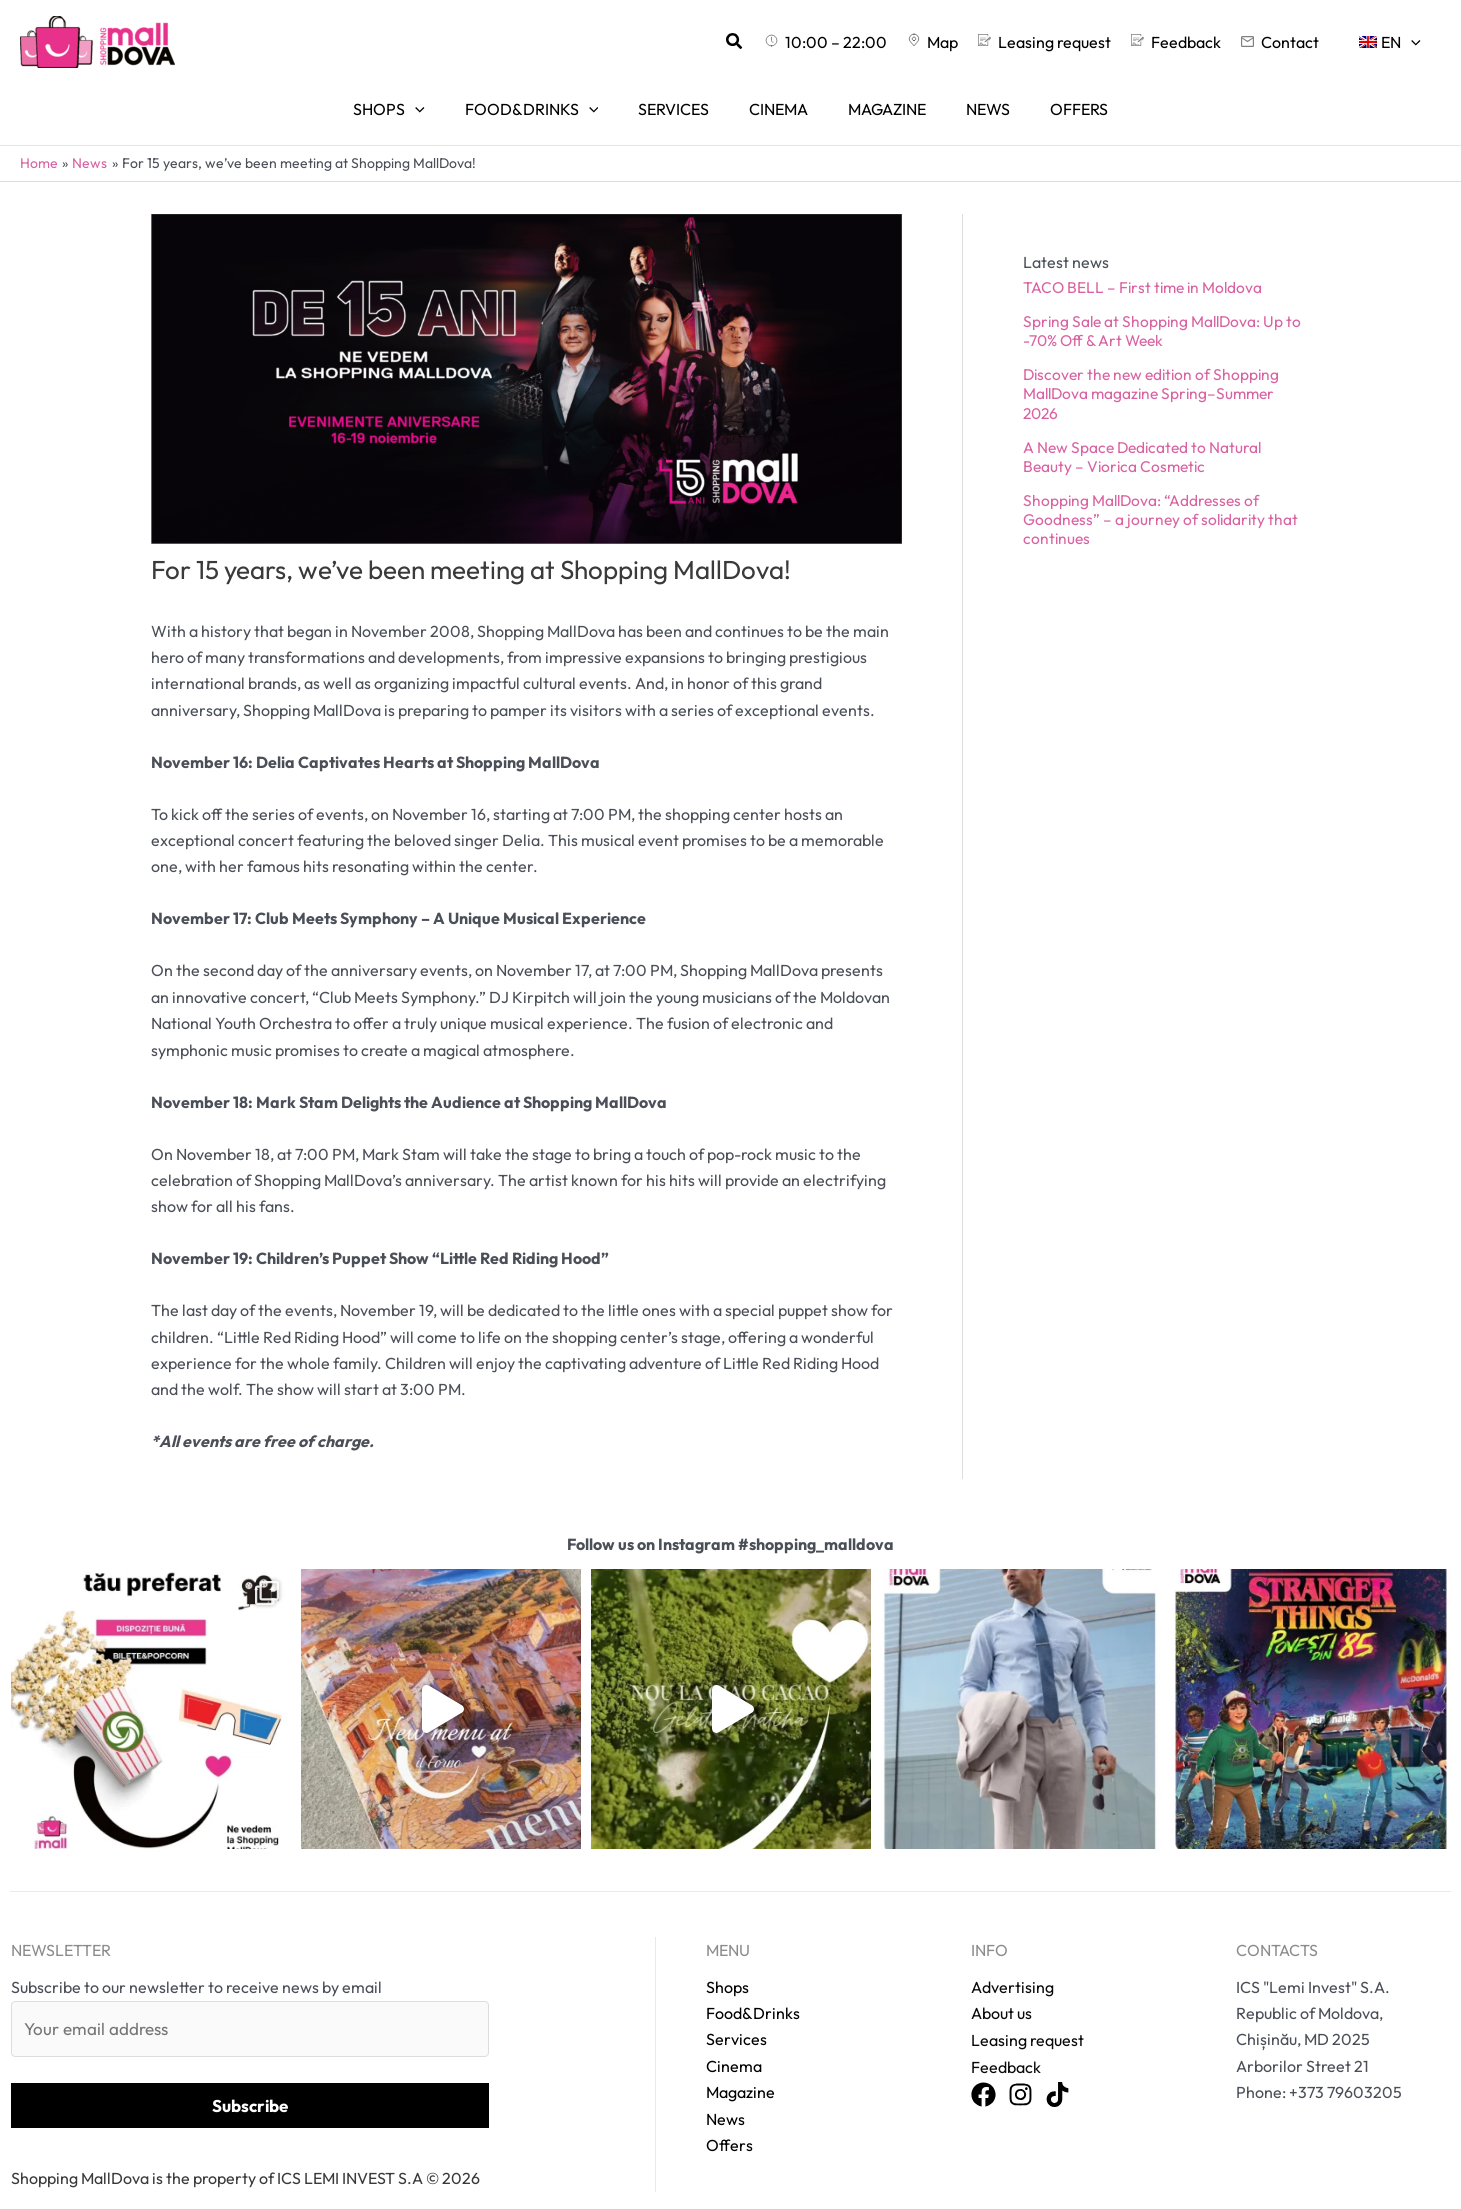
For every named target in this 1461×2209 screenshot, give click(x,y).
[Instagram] (1020, 2066)
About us (1001, 1985)
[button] (783, 42)
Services (736, 2012)
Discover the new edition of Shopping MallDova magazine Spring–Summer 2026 (1155, 366)
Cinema (734, 2038)
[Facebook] (983, 2066)
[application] (1415, 42)
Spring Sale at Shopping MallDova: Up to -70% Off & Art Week (1165, 302)
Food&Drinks (753, 1985)
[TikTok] (1057, 2066)
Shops (727, 1959)
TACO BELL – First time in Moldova (1146, 259)
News (725, 2091)
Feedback (1006, 2038)
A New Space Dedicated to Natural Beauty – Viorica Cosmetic (1145, 428)
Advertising (1012, 1959)
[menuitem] (1394, 42)
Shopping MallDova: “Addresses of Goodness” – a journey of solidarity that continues (1163, 492)
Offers (729, 2117)
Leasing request (1027, 2012)
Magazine (740, 2065)
